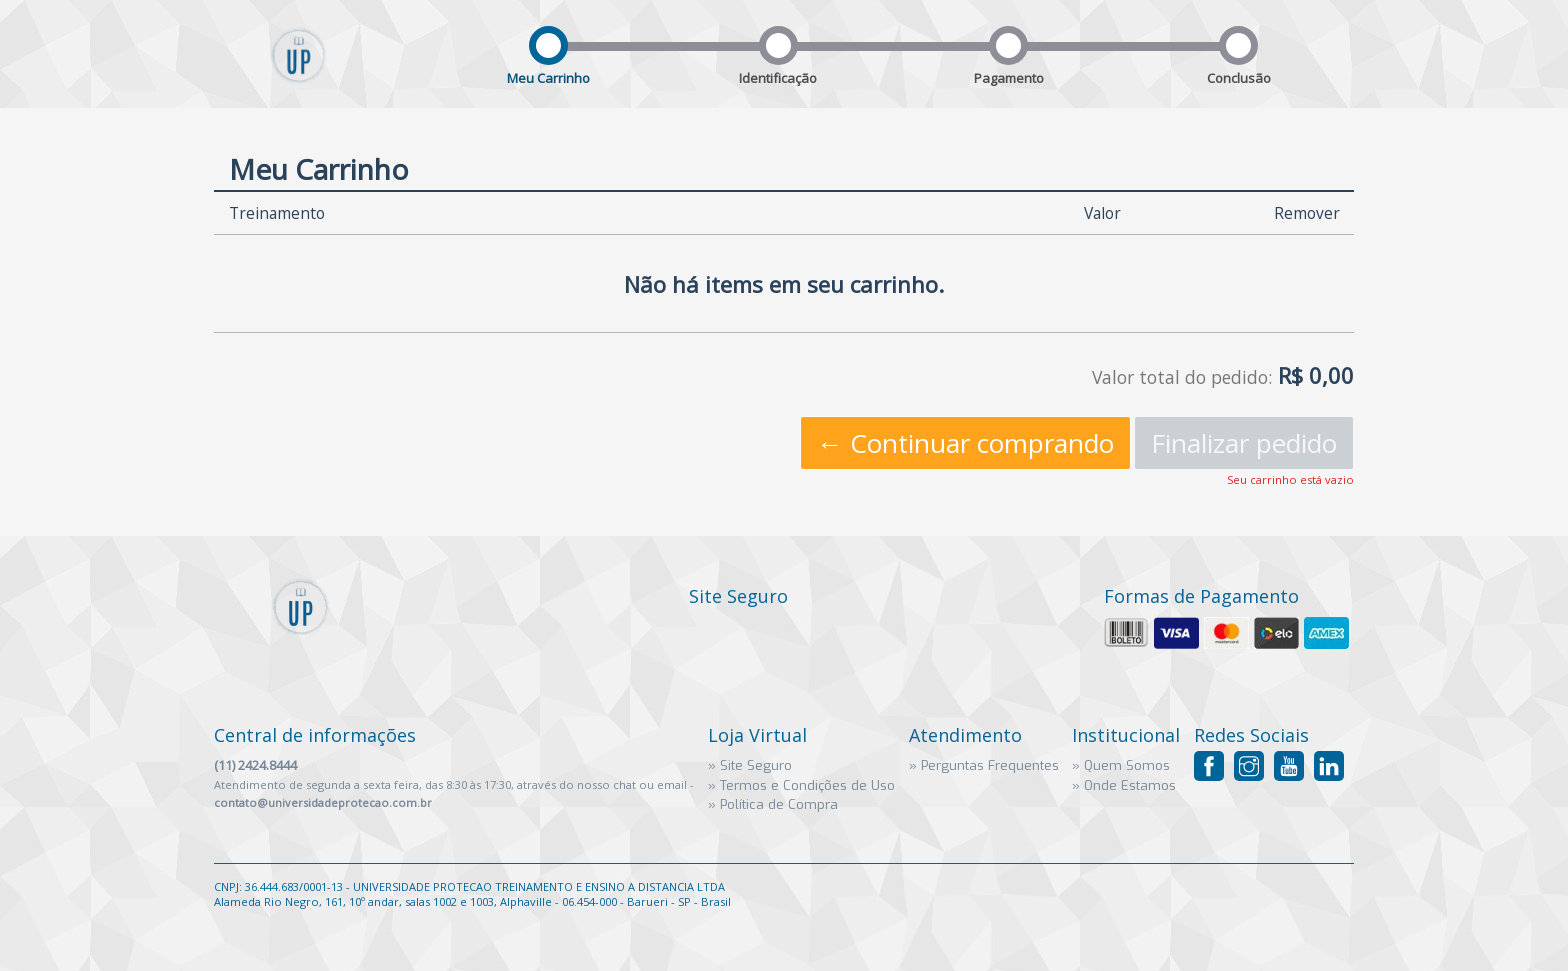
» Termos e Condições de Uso (801, 785)
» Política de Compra (773, 804)
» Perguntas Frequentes (984, 765)
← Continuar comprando (965, 443)
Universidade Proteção (299, 71)
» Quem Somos (1121, 765)
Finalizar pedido (1244, 443)
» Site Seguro (750, 765)
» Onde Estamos (1124, 785)
